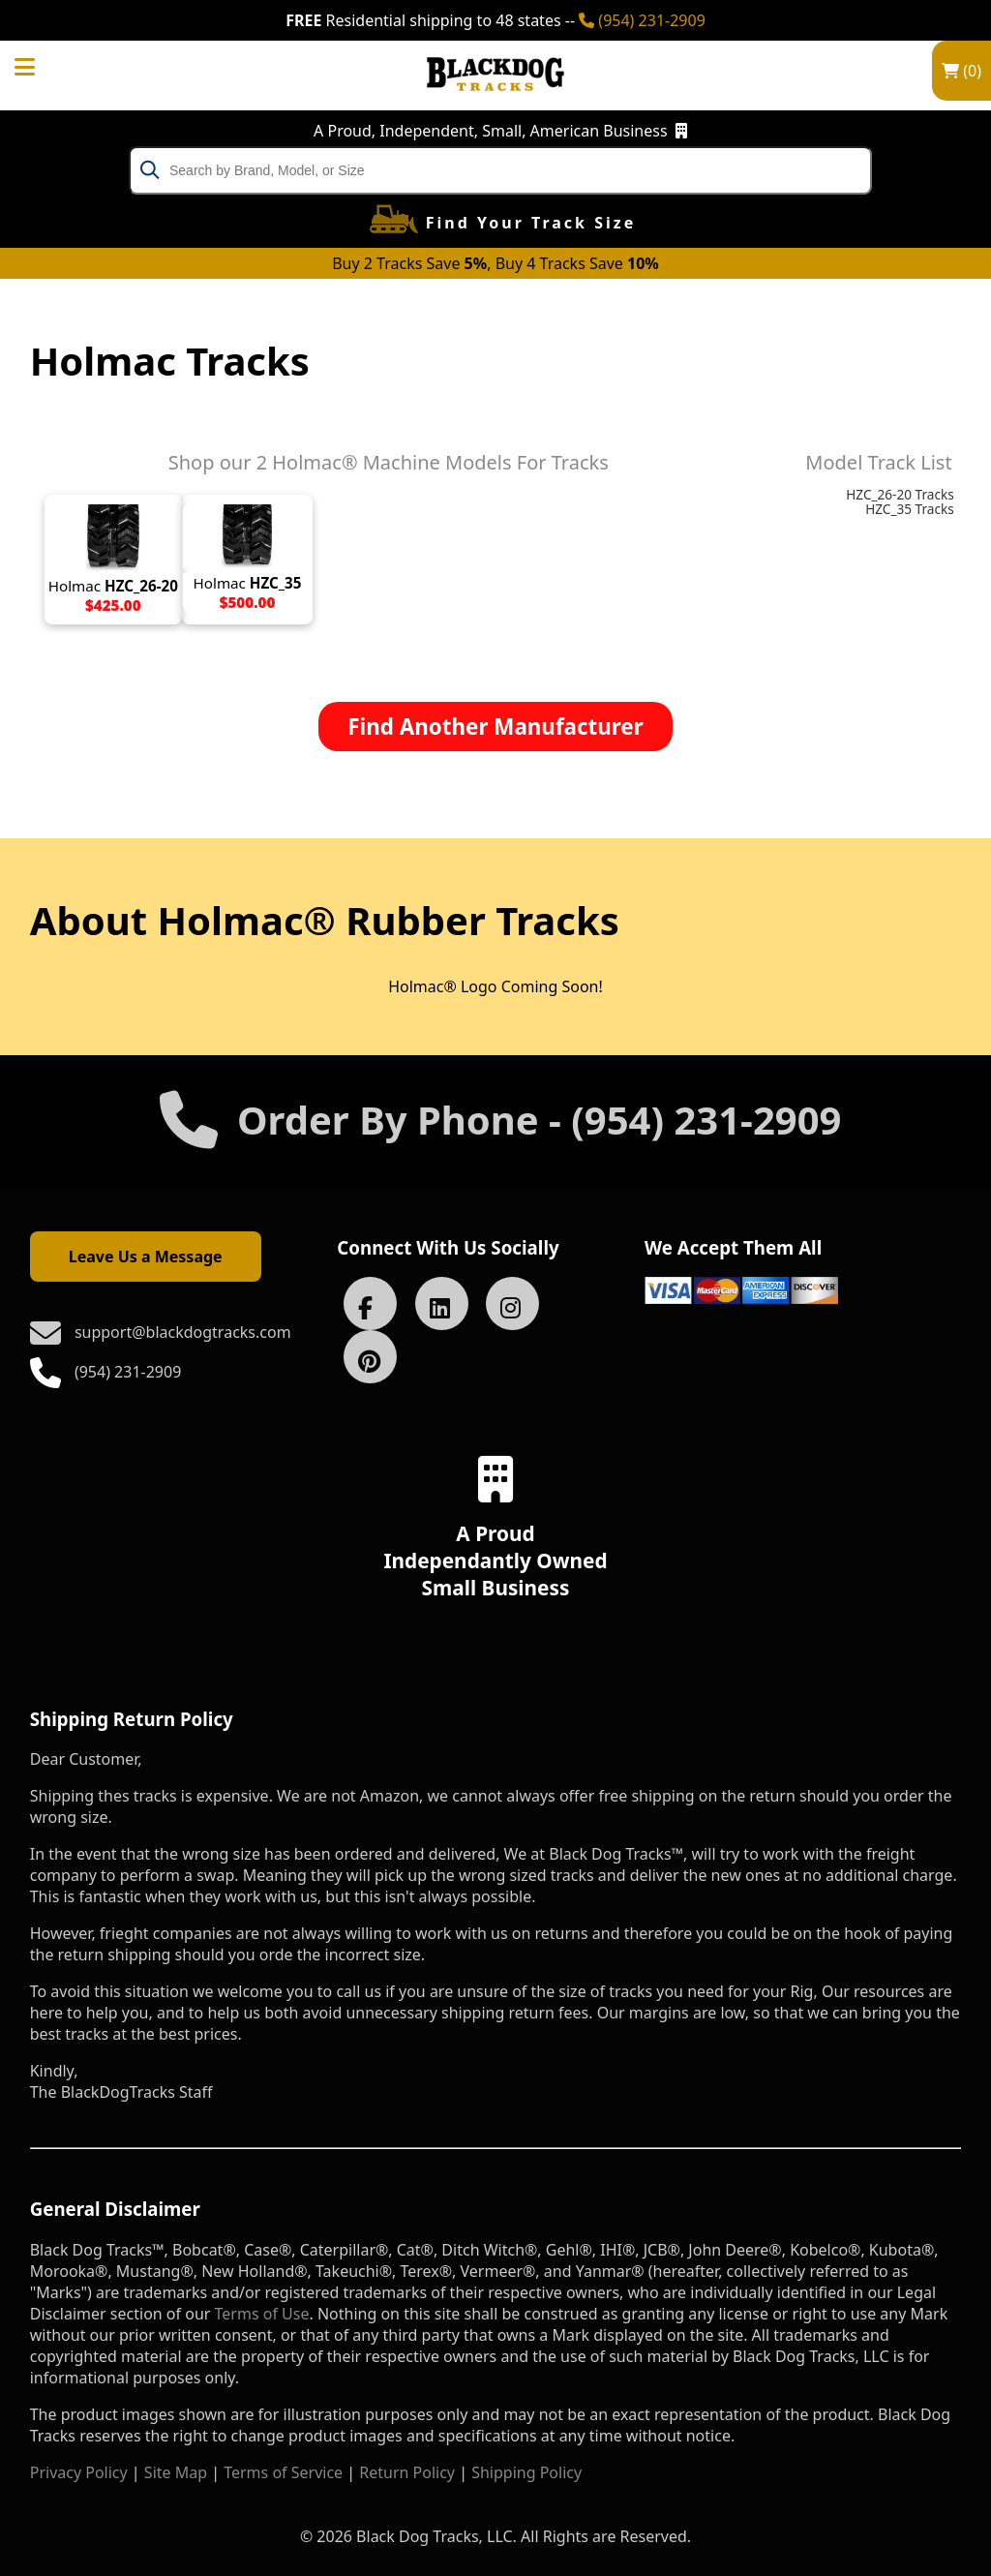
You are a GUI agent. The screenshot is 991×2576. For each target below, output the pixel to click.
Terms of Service (283, 2472)
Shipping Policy (526, 2472)
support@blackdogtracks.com (183, 1332)
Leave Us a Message (146, 1256)
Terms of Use (262, 2313)
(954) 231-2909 (642, 20)
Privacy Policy (79, 2472)
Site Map (175, 2472)
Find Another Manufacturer (495, 727)
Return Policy (407, 2472)
